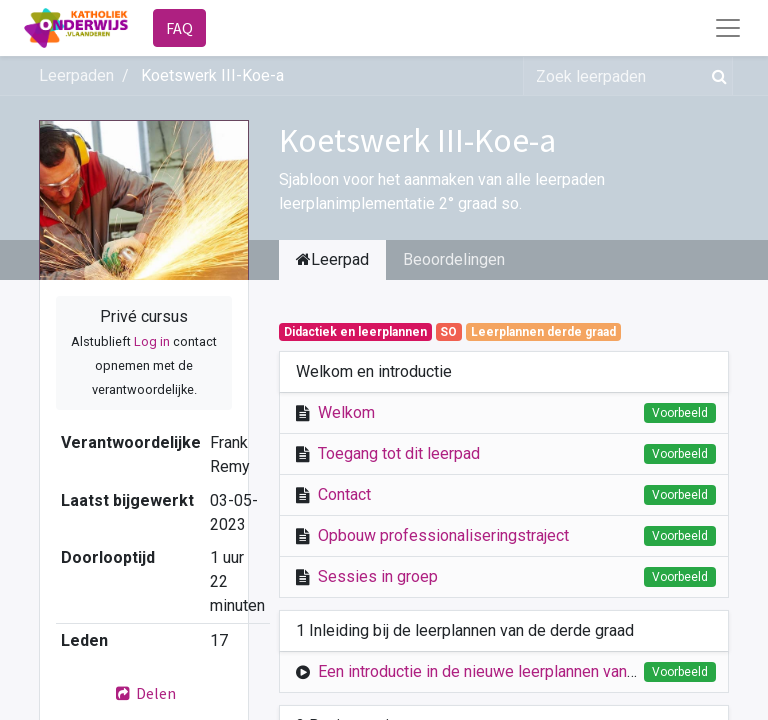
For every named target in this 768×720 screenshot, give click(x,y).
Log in (152, 341)
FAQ (179, 28)
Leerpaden (76, 75)
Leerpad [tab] (332, 259)
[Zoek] (715, 76)
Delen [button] (144, 693)
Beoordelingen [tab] (454, 259)
